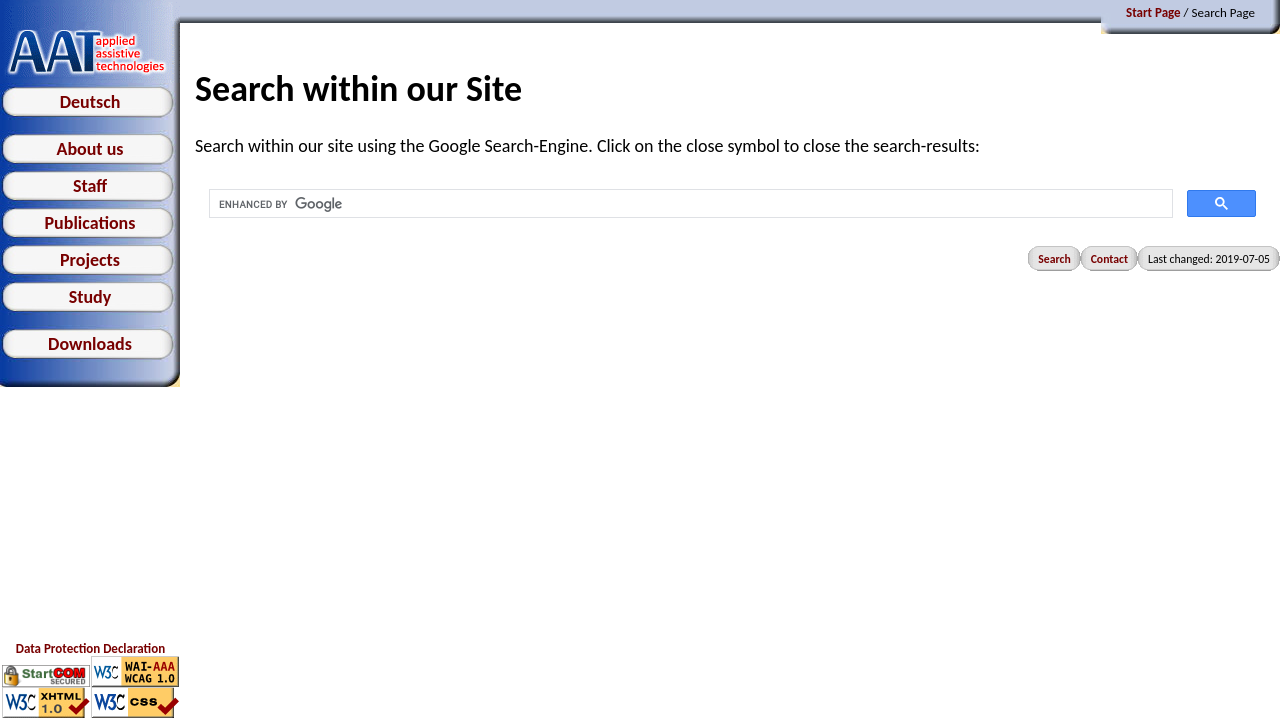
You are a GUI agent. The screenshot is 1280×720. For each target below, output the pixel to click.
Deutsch (90, 102)
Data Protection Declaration (90, 648)
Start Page (1153, 12)
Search (1054, 259)
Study (90, 297)
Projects (90, 260)
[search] (689, 204)
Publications (90, 223)
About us (89, 149)
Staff (90, 186)
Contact (1109, 259)
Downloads (90, 344)
